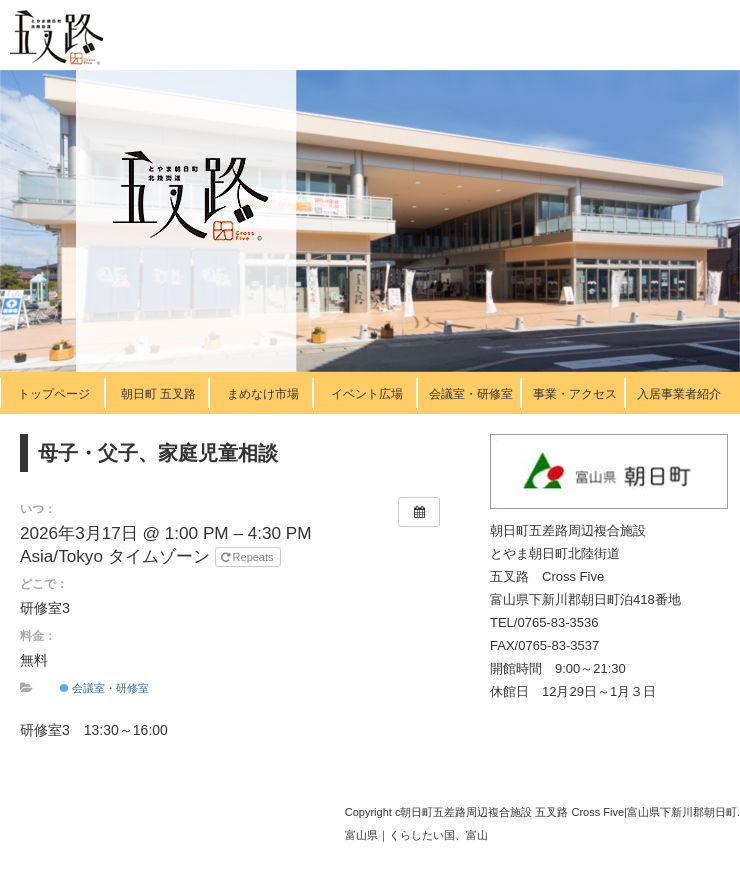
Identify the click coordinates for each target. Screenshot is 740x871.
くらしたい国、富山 (438, 835)
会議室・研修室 (471, 394)
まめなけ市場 (263, 394)
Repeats (249, 557)
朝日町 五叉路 (158, 394)
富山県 (361, 835)
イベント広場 (367, 394)
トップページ (54, 394)
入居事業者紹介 (679, 394)
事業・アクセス (575, 394)
